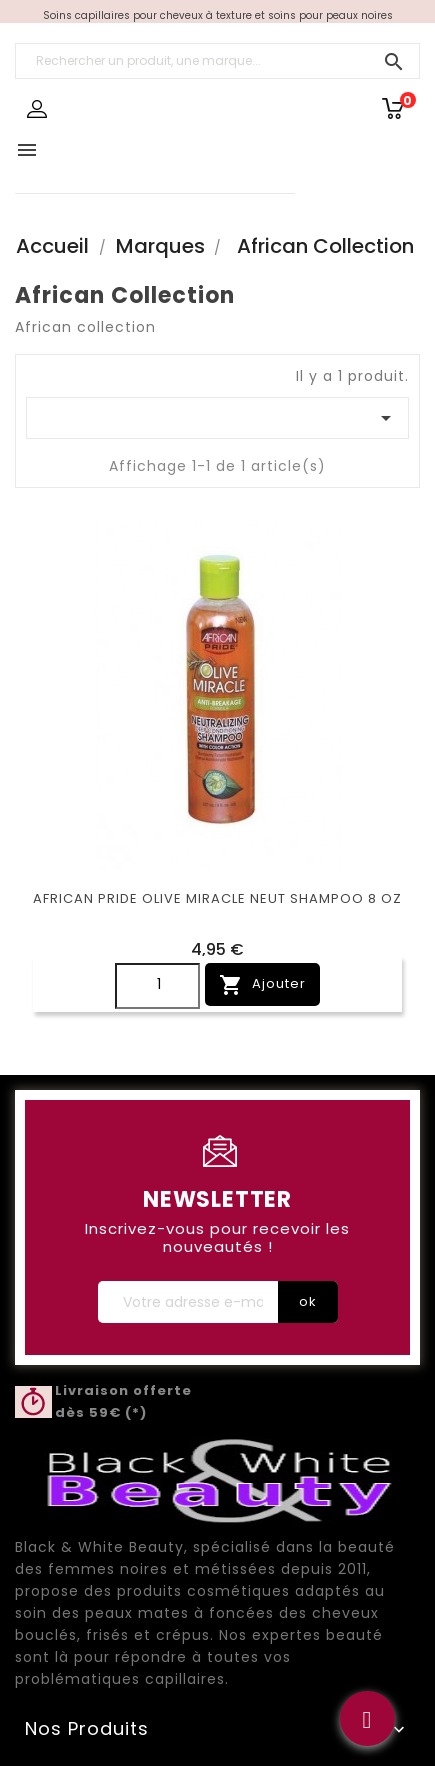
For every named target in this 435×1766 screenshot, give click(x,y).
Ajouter (262, 985)
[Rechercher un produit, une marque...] (217, 61)
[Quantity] (157, 986)
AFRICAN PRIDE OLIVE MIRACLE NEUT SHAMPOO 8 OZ (217, 898)
